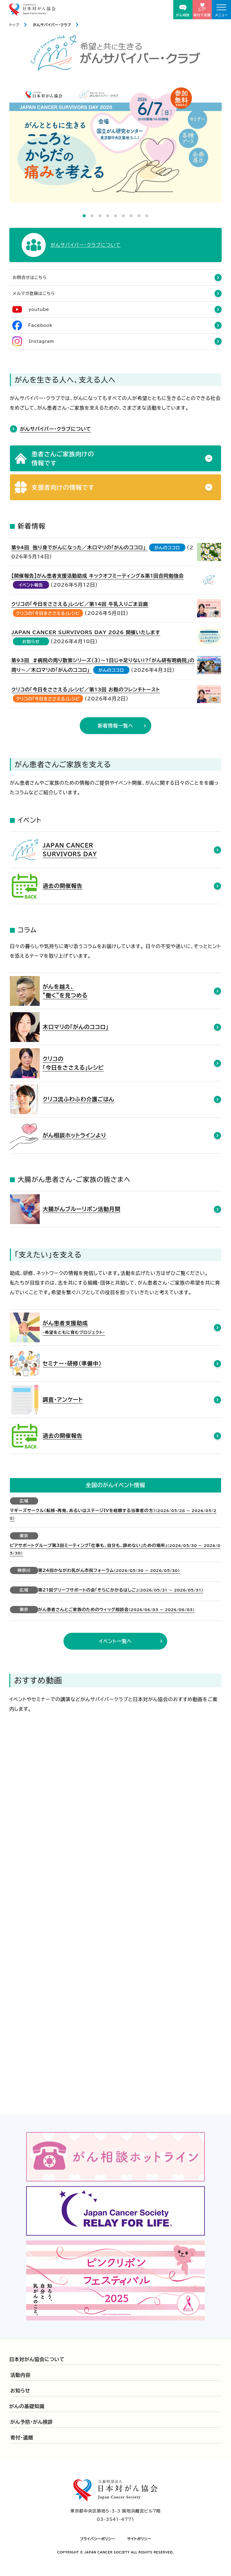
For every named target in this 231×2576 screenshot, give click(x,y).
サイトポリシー (139, 2538)
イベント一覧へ (115, 1641)
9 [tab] (146, 215)
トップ (14, 24)
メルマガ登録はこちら (34, 293)
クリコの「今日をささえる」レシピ (48, 613)
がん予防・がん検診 (31, 2421)
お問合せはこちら (30, 277)
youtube (39, 309)
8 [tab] (138, 215)
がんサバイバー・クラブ (52, 24)
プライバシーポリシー (97, 2538)
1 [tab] (84, 215)
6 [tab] (123, 215)
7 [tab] (131, 215)
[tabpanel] (115, 143)
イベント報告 (31, 585)
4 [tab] (107, 215)
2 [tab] (92, 215)
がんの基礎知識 (27, 2406)
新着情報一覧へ (115, 725)
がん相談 (183, 11)
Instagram (41, 341)
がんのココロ (167, 548)
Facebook (40, 325)
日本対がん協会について (37, 2359)
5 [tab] (115, 215)
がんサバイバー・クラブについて (55, 428)
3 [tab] (99, 215)
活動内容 (20, 2375)
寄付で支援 (202, 10)
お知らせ (31, 642)
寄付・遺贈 (21, 2437)
